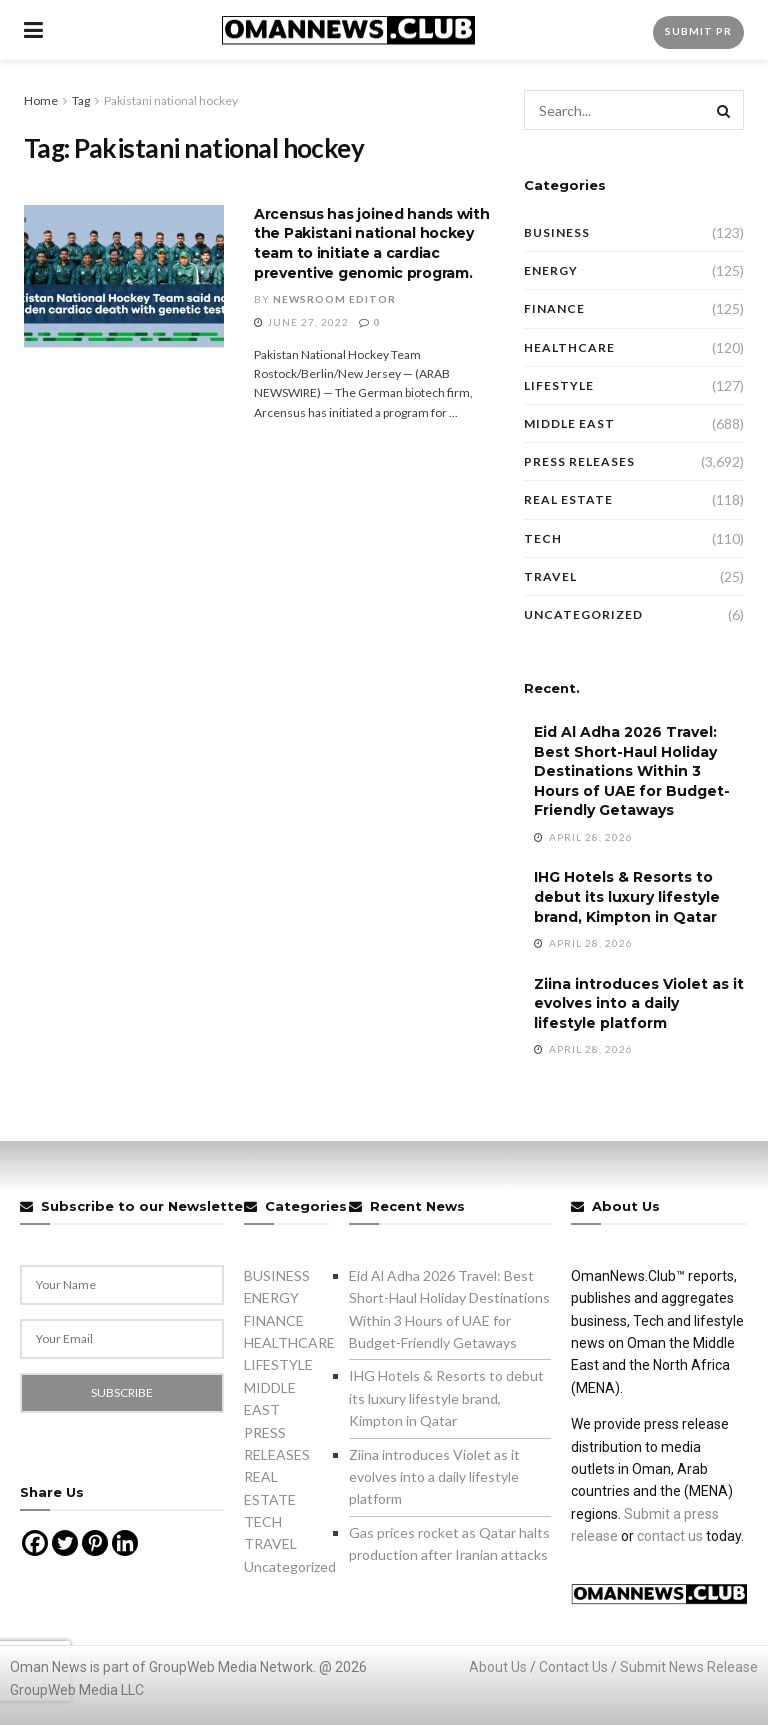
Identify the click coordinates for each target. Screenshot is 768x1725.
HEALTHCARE (569, 347)
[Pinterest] (95, 1543)
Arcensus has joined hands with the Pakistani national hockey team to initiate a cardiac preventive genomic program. (372, 243)
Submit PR (698, 31)
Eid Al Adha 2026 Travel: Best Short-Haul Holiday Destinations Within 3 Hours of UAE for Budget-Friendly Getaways (632, 771)
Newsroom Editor (334, 299)
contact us (670, 1536)
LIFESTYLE (559, 385)
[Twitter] (65, 1543)
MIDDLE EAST (569, 423)
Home (41, 100)
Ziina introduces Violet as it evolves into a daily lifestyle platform (639, 1003)
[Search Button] (724, 110)
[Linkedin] (125, 1543)
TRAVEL (550, 576)
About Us (498, 1667)
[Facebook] (35, 1543)
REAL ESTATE (568, 499)
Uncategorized (583, 614)
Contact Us (573, 1667)
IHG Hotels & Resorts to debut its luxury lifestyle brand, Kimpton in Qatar (627, 896)
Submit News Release (689, 1667)
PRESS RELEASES (579, 461)
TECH (543, 538)
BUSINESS (557, 232)
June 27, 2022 (301, 322)
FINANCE (554, 308)
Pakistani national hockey (171, 100)
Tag (81, 100)
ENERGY (551, 270)
